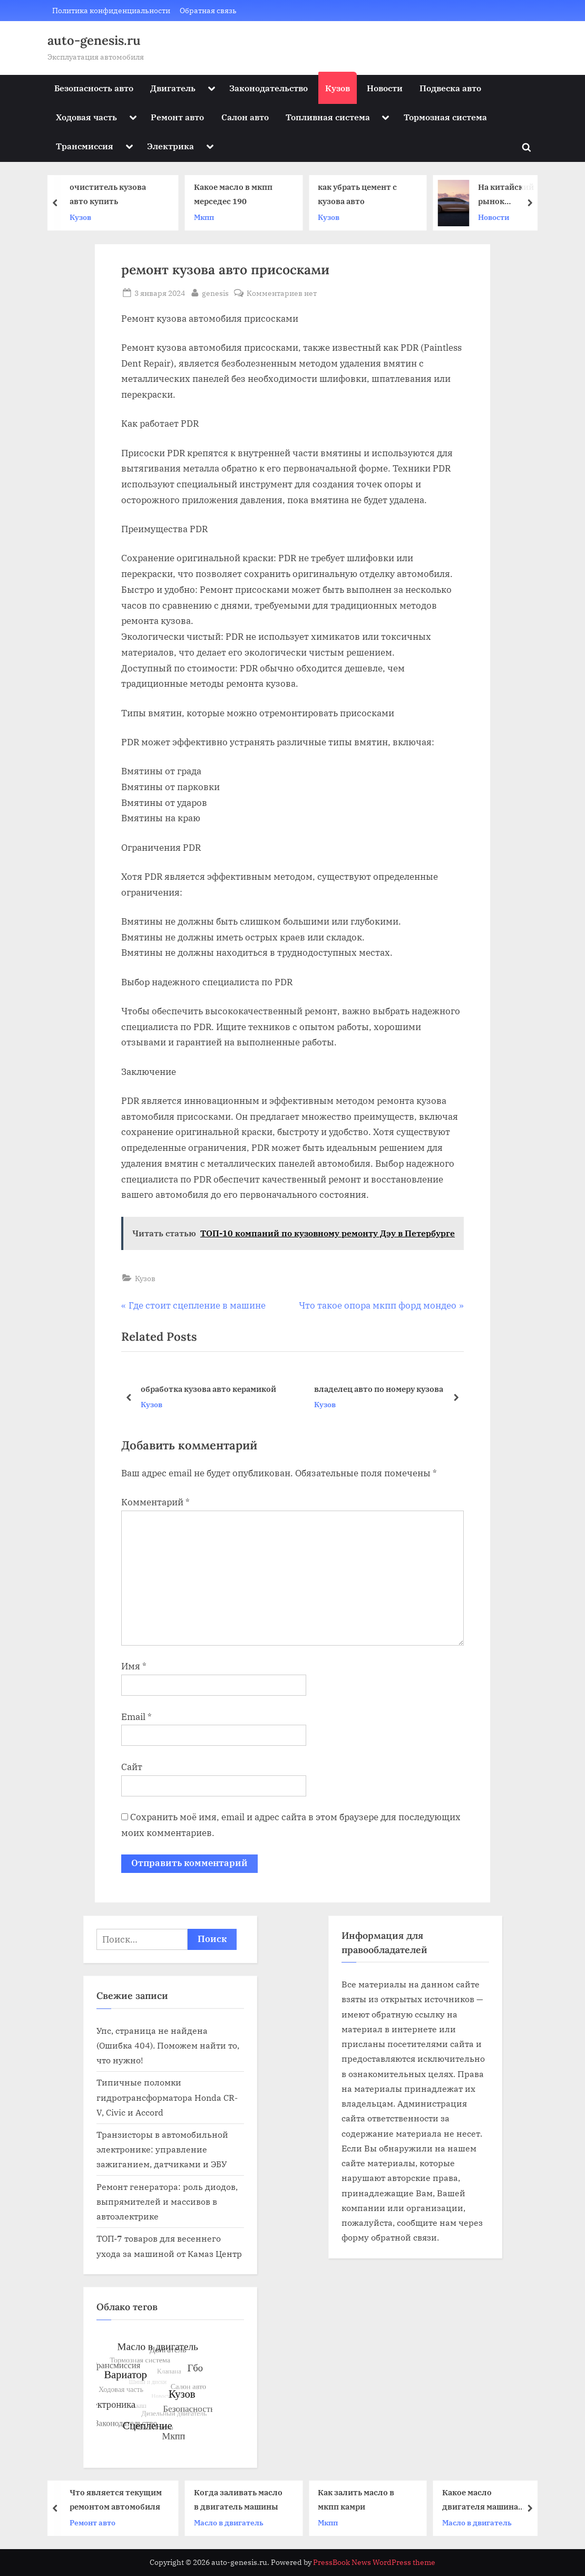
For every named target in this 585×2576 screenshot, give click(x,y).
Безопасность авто (93, 87)
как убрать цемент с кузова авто (359, 194)
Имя (134, 1666)
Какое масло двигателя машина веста (482, 2500)
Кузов (337, 87)
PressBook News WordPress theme (374, 2562)
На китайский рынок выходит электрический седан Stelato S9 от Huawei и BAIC (509, 195)
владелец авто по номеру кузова (378, 1388)
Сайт (131, 1767)
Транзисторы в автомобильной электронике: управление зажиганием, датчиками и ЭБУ (162, 2149)
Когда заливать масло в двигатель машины (240, 2499)
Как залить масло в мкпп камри (358, 2499)
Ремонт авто (177, 116)
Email (136, 1717)
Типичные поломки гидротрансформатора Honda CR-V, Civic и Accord (167, 2097)
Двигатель (173, 87)
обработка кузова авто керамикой (208, 1388)
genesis (215, 292)
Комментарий (155, 1502)
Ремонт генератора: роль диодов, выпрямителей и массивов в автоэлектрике (167, 2201)
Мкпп (206, 217)
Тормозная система (445, 116)
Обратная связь (208, 10)
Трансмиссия (84, 145)
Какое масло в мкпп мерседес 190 (235, 194)
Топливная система (328, 116)
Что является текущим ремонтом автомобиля (118, 2499)
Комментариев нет (282, 293)
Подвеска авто (450, 87)
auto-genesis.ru (94, 40)
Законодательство (268, 87)
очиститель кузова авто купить (110, 194)
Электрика (170, 145)
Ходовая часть (86, 116)
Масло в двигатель (231, 2522)
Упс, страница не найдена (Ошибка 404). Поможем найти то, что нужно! (167, 2045)
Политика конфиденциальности (111, 10)
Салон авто (245, 116)
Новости (385, 87)
